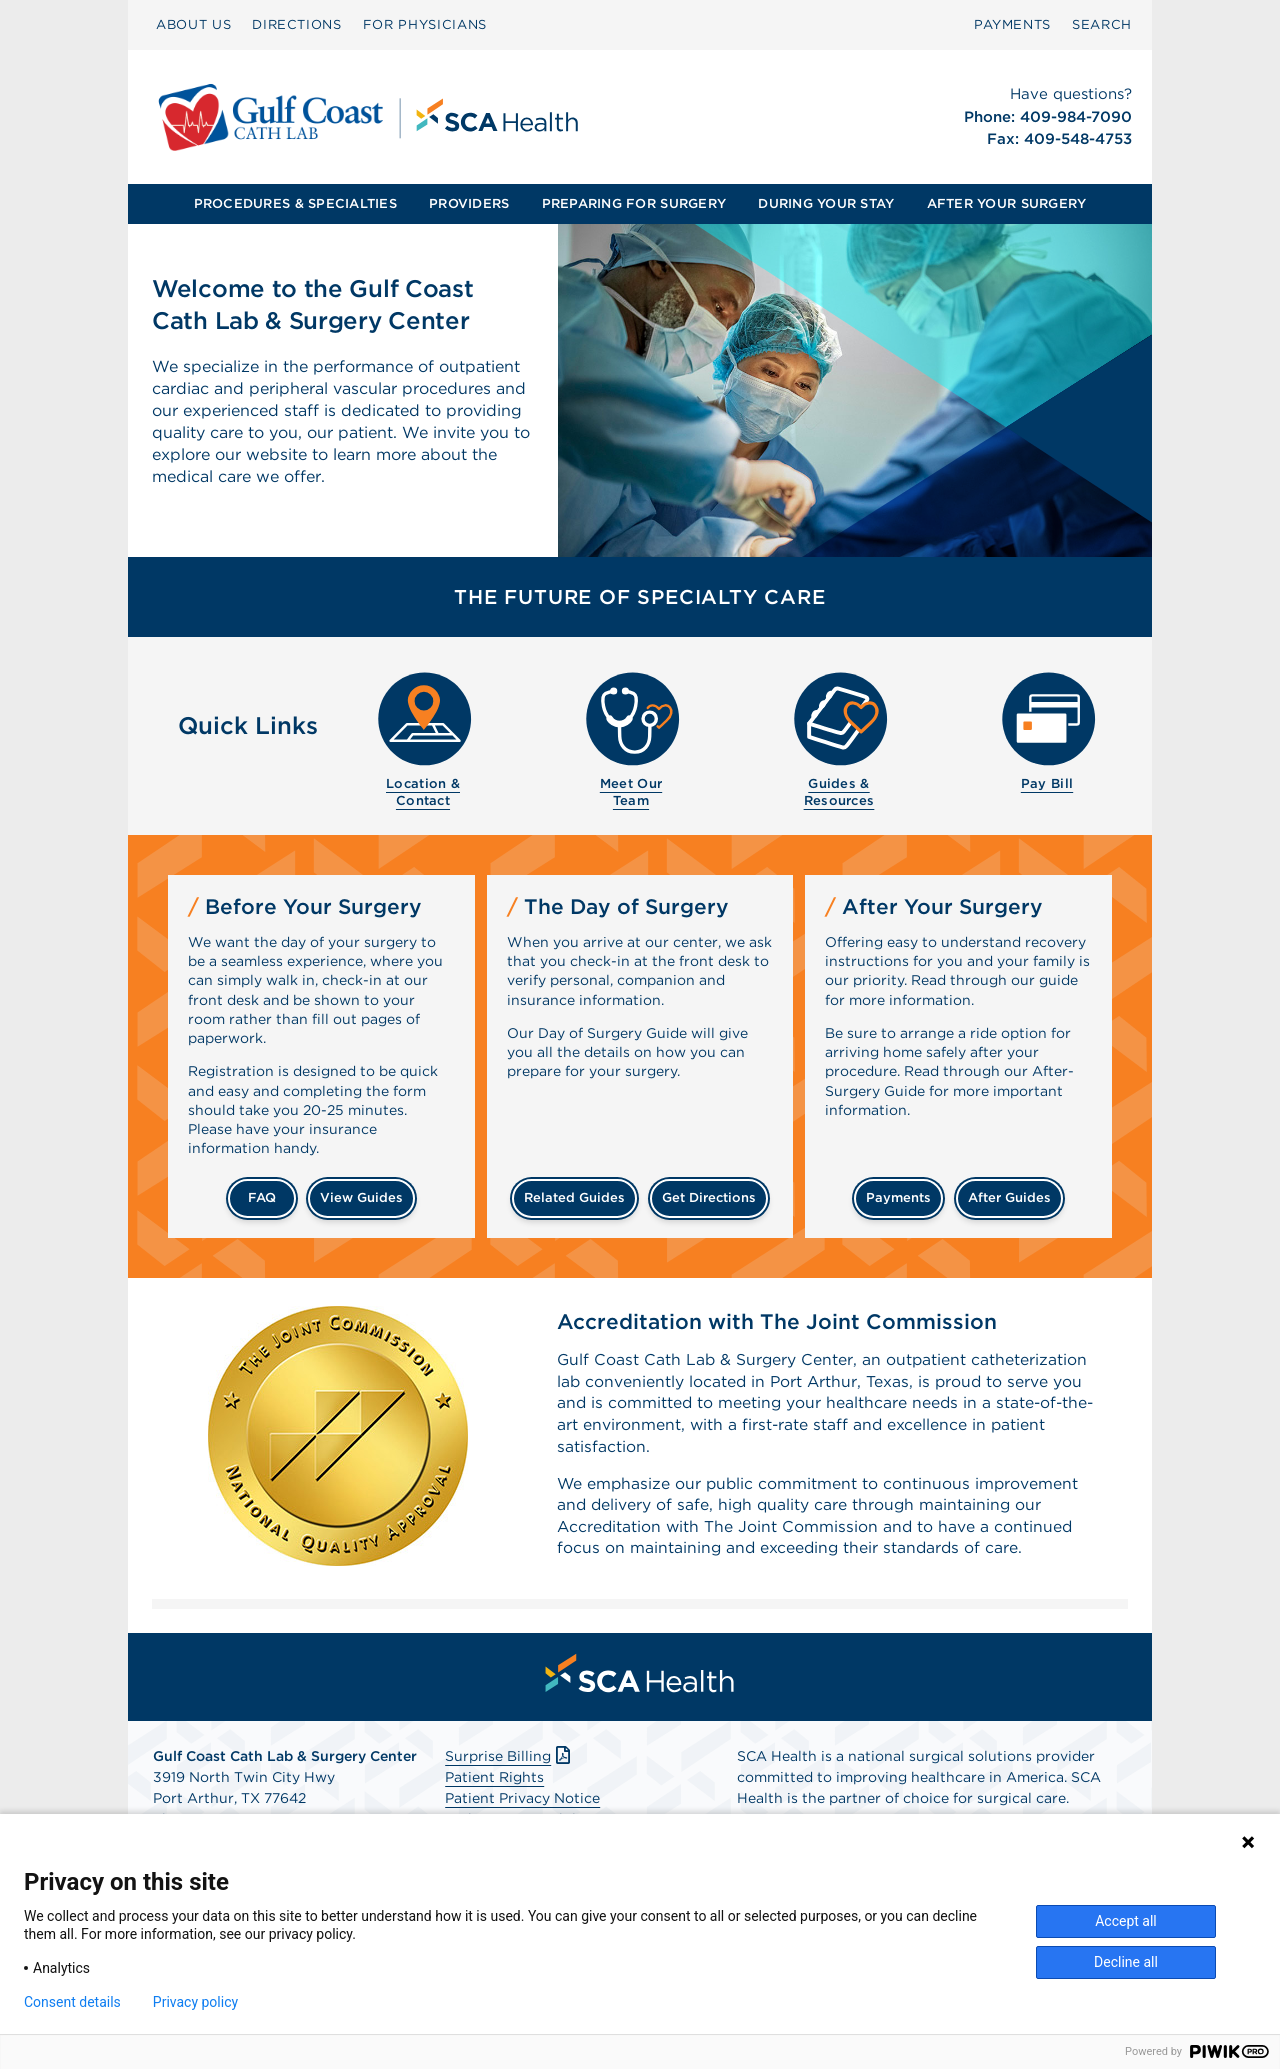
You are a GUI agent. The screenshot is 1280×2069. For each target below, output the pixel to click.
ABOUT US (193, 24)
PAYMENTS (1012, 24)
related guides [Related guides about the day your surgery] (574, 1197)
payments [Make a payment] (898, 1197)
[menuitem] (193, 25)
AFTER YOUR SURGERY (1007, 203)
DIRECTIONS (297, 24)
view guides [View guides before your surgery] (361, 1197)
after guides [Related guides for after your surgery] (1009, 1197)
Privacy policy (195, 2002)
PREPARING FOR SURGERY (634, 203)
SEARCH (1102, 24)
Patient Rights (494, 1782)
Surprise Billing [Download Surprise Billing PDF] (509, 1761)
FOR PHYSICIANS (425, 24)
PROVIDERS (469, 203)
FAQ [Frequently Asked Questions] (262, 1197)
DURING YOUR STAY (826, 203)
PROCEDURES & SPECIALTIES (295, 203)
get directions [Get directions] (709, 1197)
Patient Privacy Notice (522, 1803)
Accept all (1126, 1921)
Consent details (72, 2002)
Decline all (1126, 1962)
